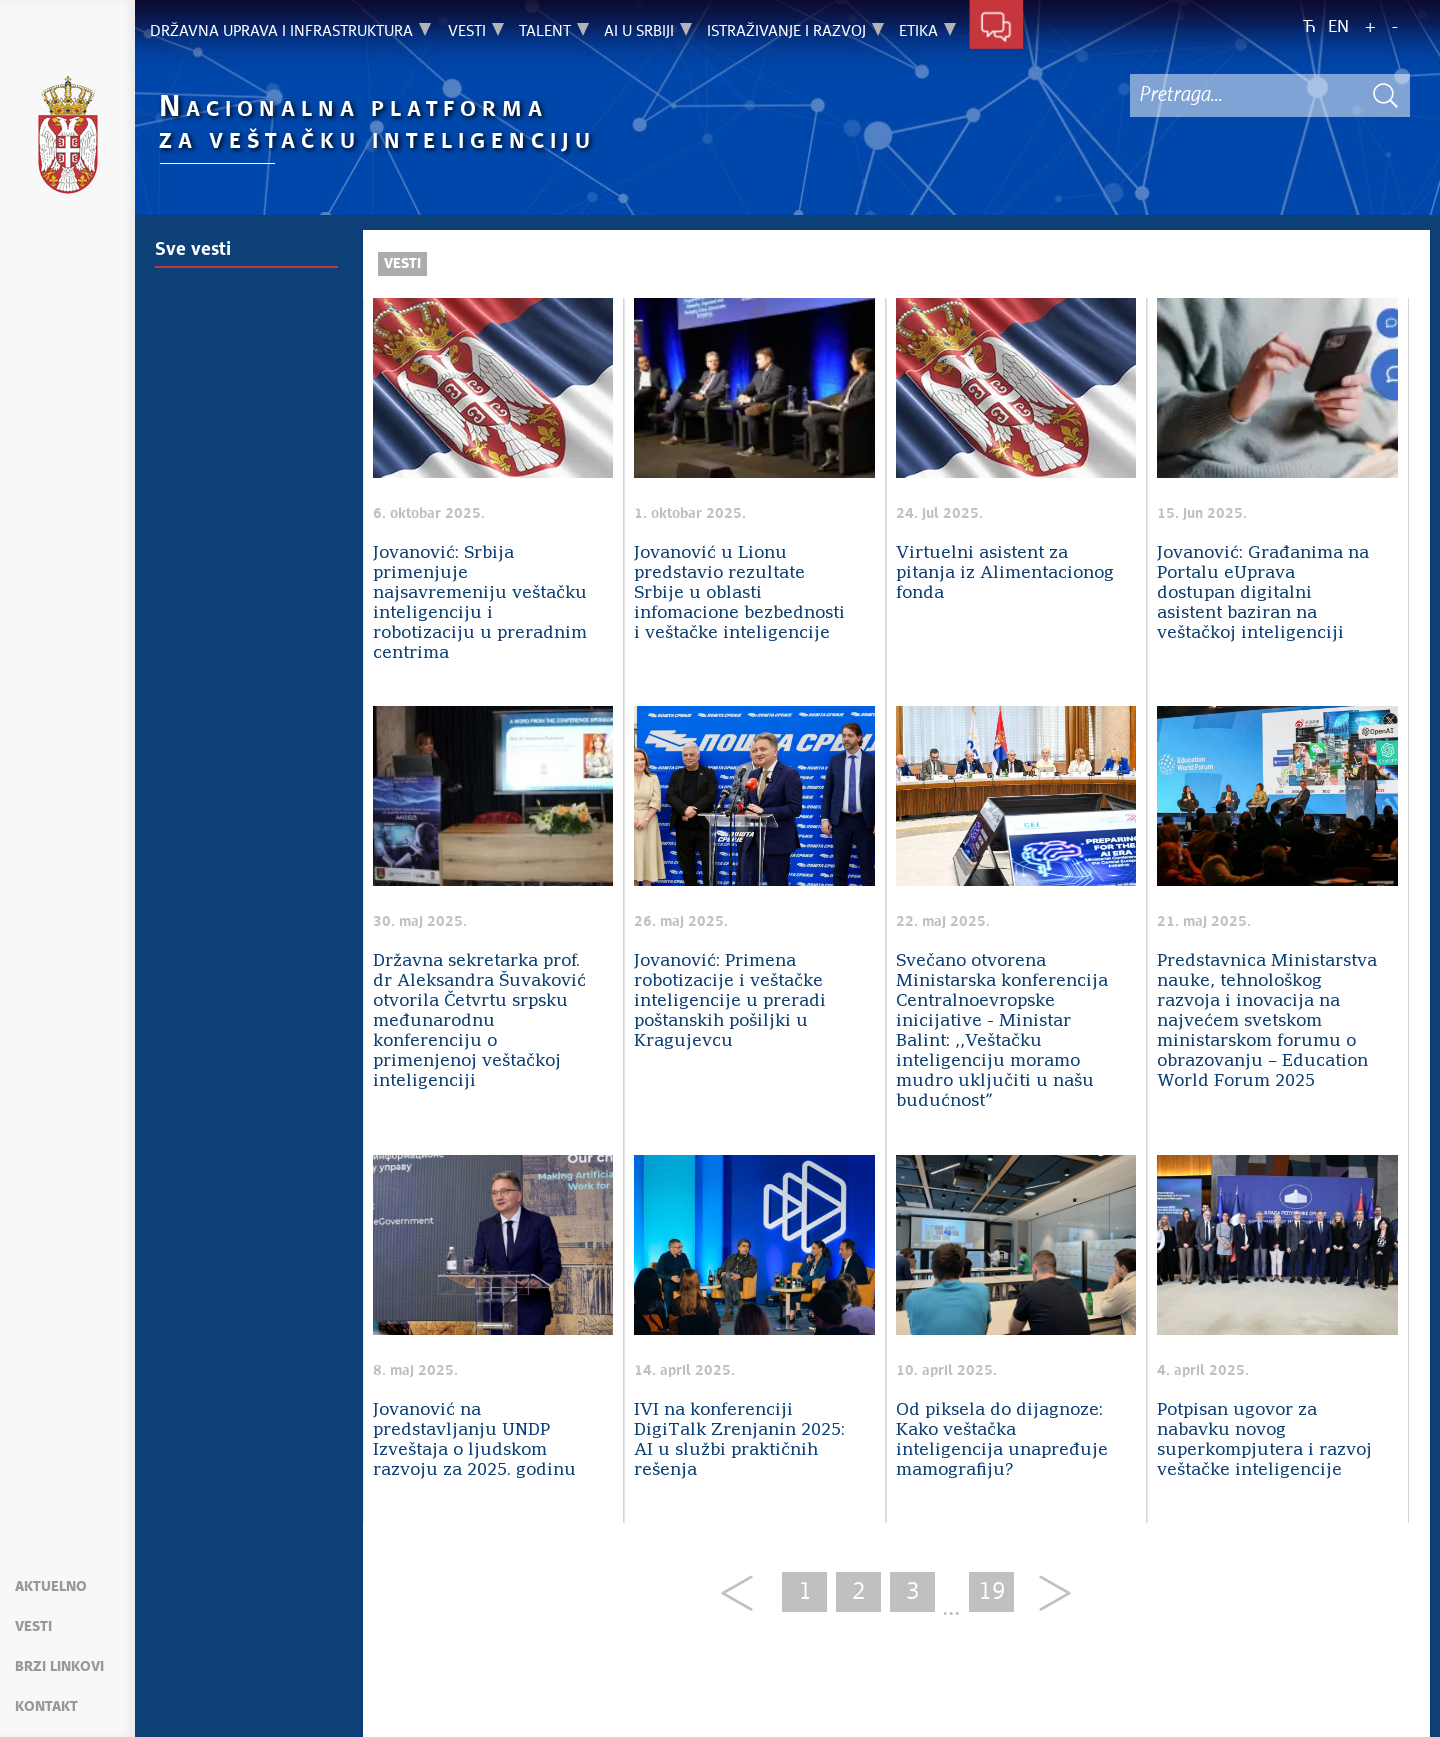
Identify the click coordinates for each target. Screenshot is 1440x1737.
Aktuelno (51, 1587)
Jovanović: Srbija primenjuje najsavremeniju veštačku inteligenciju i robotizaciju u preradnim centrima (480, 603)
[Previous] (744, 1594)
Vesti (33, 1627)
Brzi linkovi (59, 1667)
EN (1338, 27)
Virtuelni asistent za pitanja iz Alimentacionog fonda (1005, 573)
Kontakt (46, 1707)
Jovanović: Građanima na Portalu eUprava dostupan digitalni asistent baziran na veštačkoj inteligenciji (1263, 593)
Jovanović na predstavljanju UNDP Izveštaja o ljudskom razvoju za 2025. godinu (474, 1440)
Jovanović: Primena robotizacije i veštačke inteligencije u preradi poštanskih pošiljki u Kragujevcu (730, 1001)
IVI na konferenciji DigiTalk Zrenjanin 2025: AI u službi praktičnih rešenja (739, 1440)
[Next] (1047, 1594)
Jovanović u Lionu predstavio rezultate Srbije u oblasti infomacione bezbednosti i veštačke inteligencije (739, 593)
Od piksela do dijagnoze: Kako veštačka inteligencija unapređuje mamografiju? (1002, 1440)
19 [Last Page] (992, 1592)
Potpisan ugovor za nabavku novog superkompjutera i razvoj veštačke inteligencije (1264, 1440)
